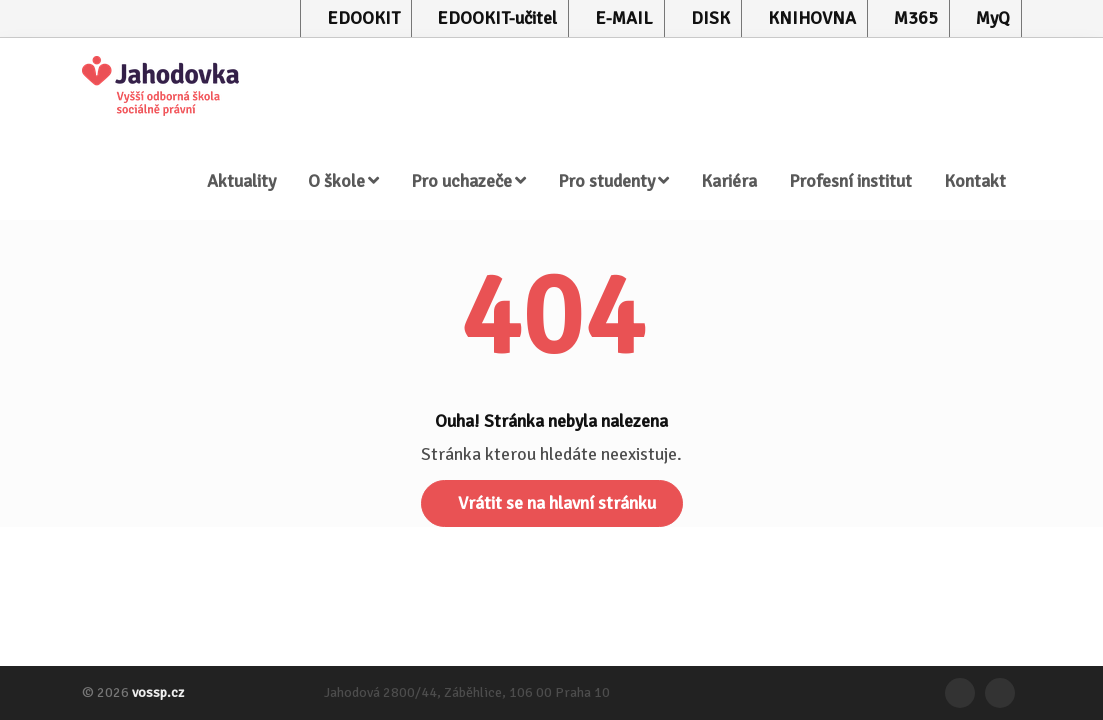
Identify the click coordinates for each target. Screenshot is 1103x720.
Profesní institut (850, 181)
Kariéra (729, 181)
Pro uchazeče (468, 181)
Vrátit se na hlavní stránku (557, 503)
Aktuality (241, 181)
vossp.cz (158, 692)
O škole (343, 181)
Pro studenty (613, 181)
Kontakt (975, 181)
